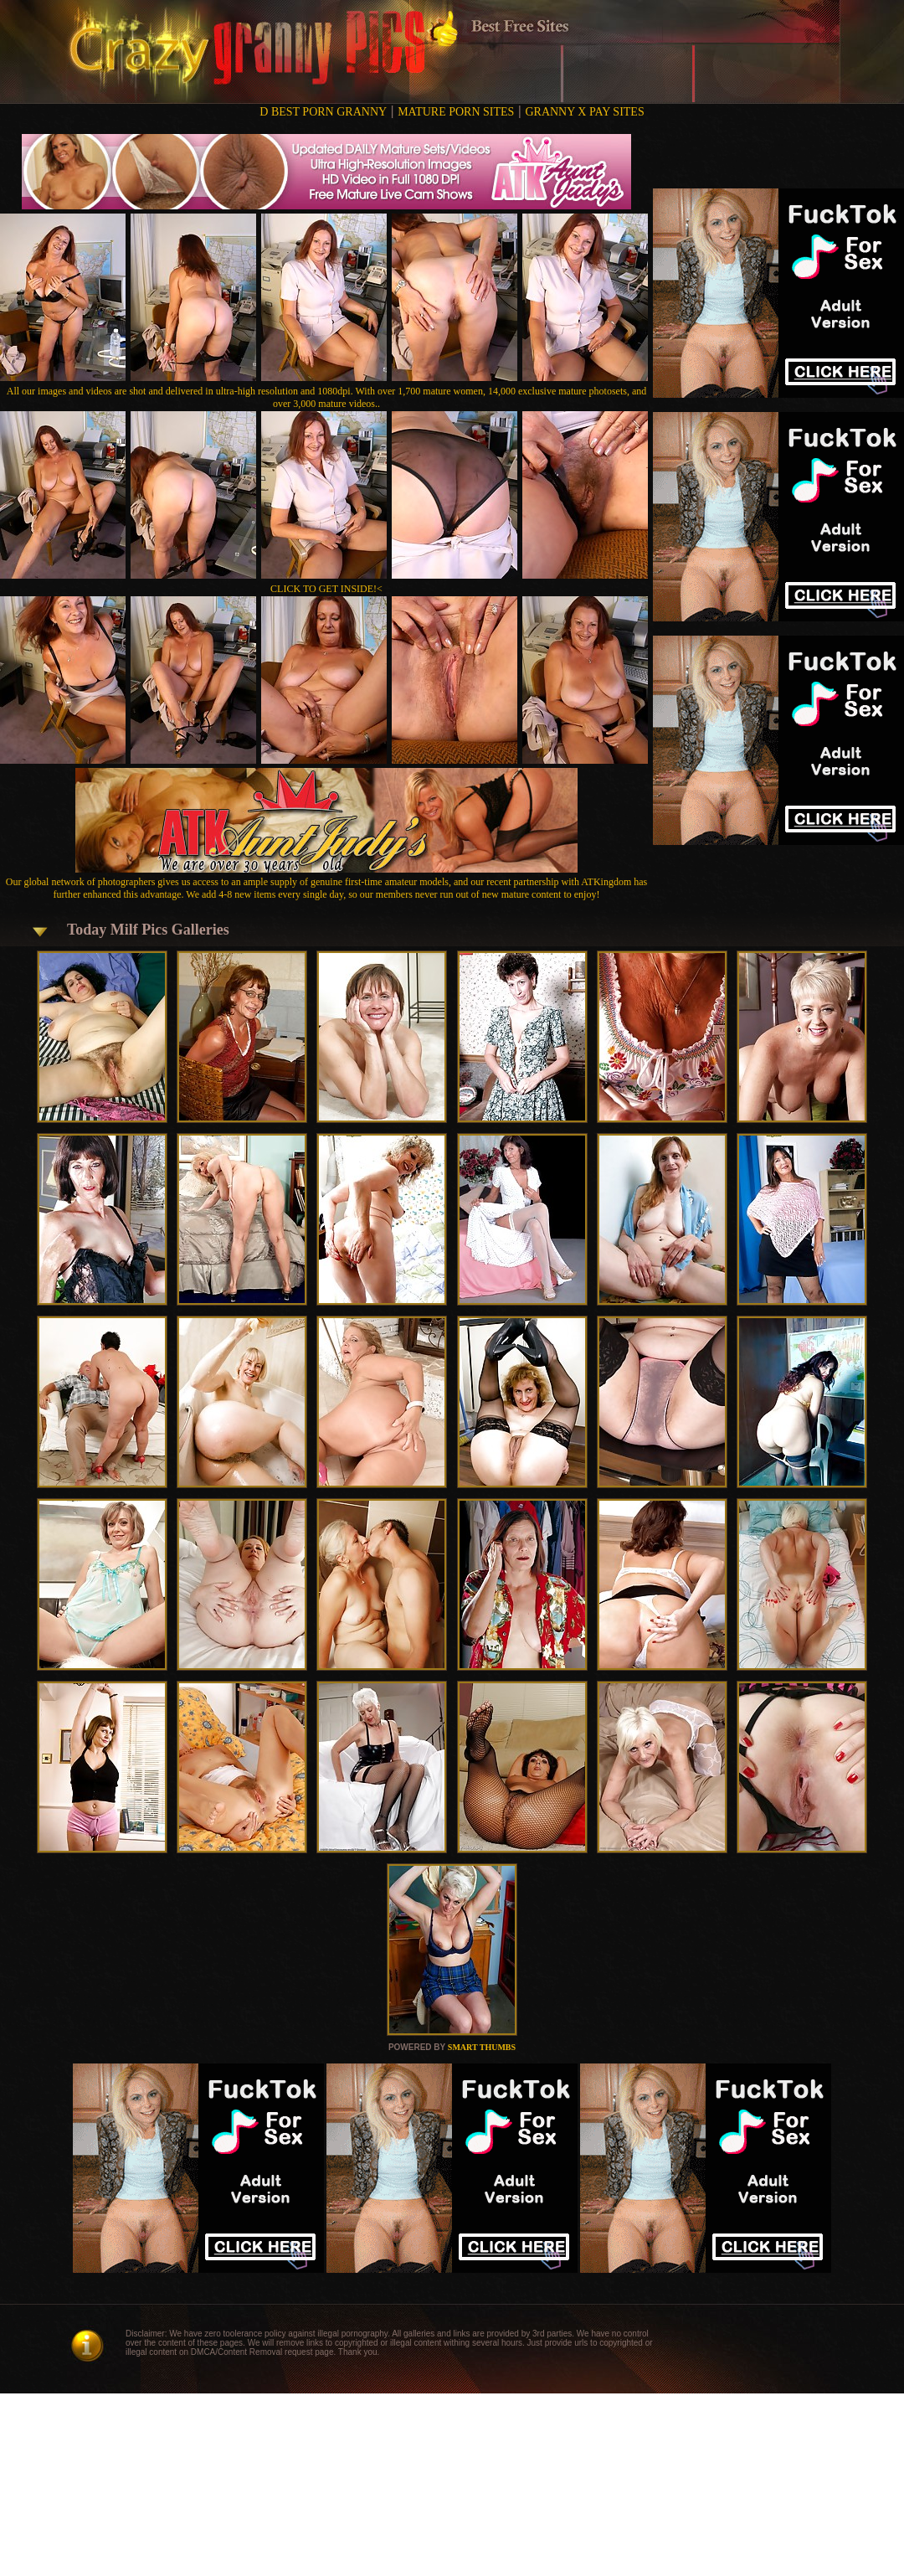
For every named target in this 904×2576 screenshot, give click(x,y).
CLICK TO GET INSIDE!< (326, 589)
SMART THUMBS (482, 2047)
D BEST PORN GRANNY (323, 112)
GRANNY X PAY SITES (584, 112)
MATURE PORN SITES (456, 112)
